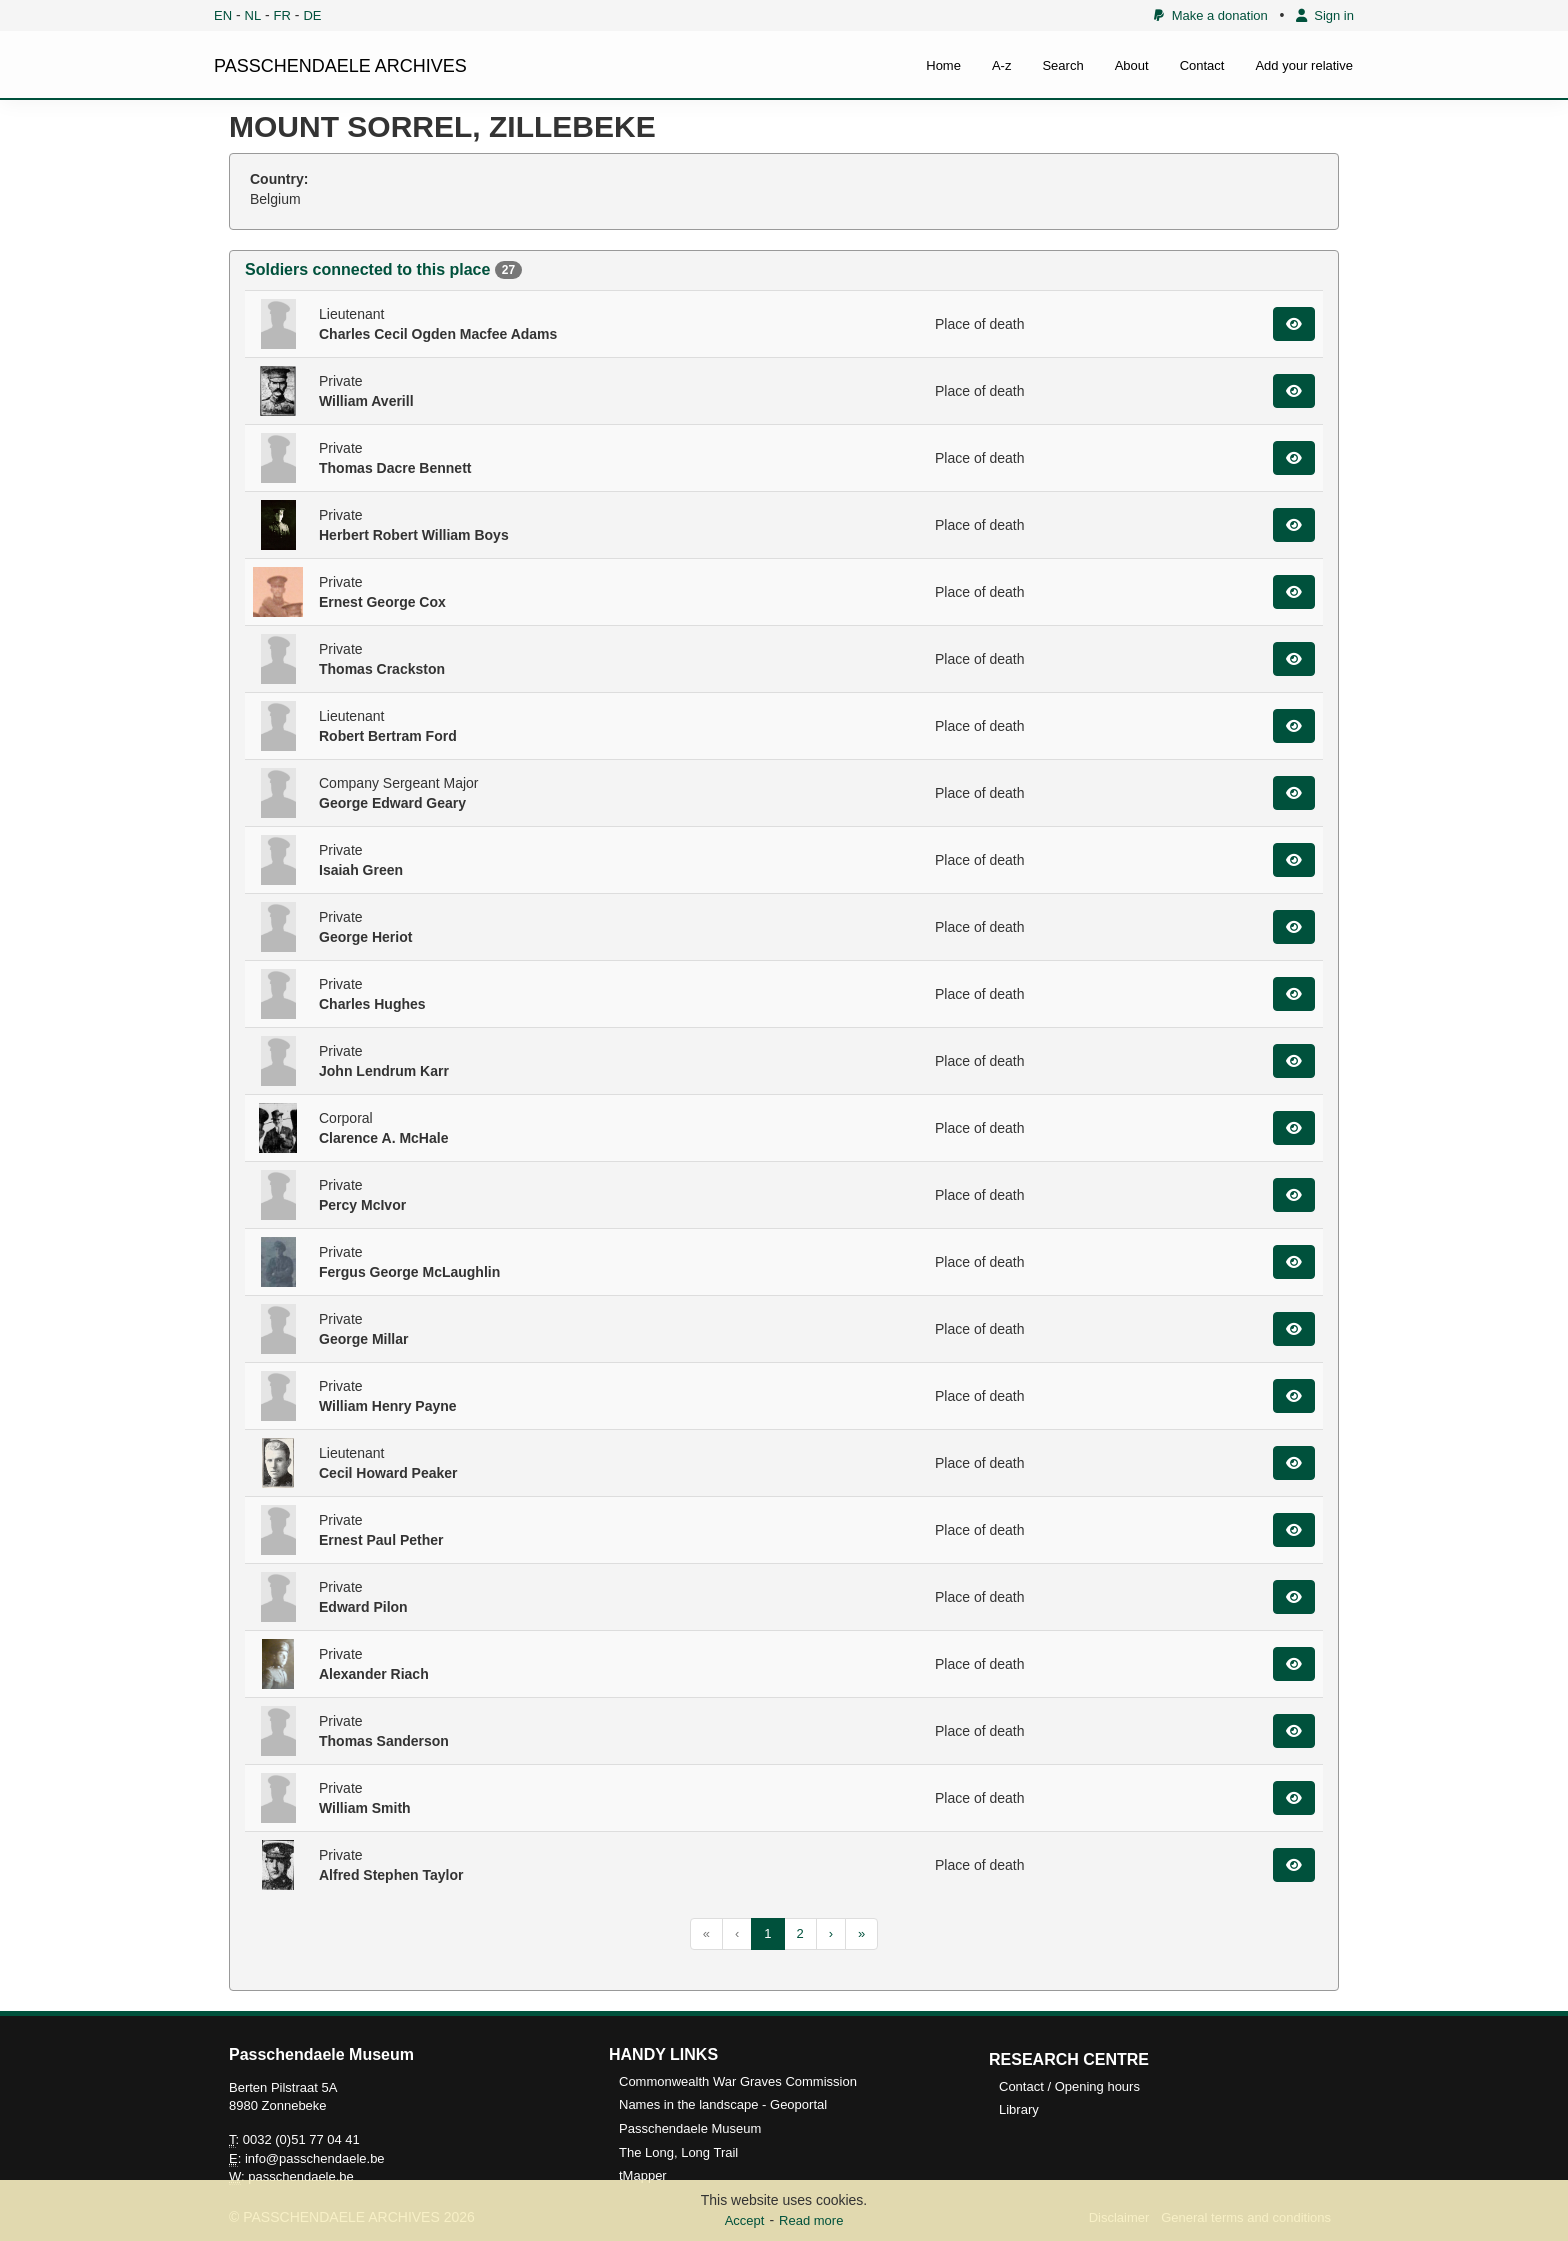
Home (943, 65)
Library (1019, 2109)
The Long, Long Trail (678, 2152)
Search (1062, 65)
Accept (745, 2220)
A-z (1002, 65)
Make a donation (1210, 15)
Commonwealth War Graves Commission (738, 2081)
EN (223, 15)
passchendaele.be (301, 2176)
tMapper (643, 2175)
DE (312, 15)
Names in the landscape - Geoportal (723, 2104)
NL (253, 15)
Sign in (1325, 15)
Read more (811, 2220)
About (1132, 65)
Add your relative (1304, 65)
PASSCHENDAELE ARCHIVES (340, 66)
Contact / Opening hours (1069, 2086)
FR (282, 15)
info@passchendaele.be (315, 2158)
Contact (1202, 65)
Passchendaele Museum (690, 2128)
